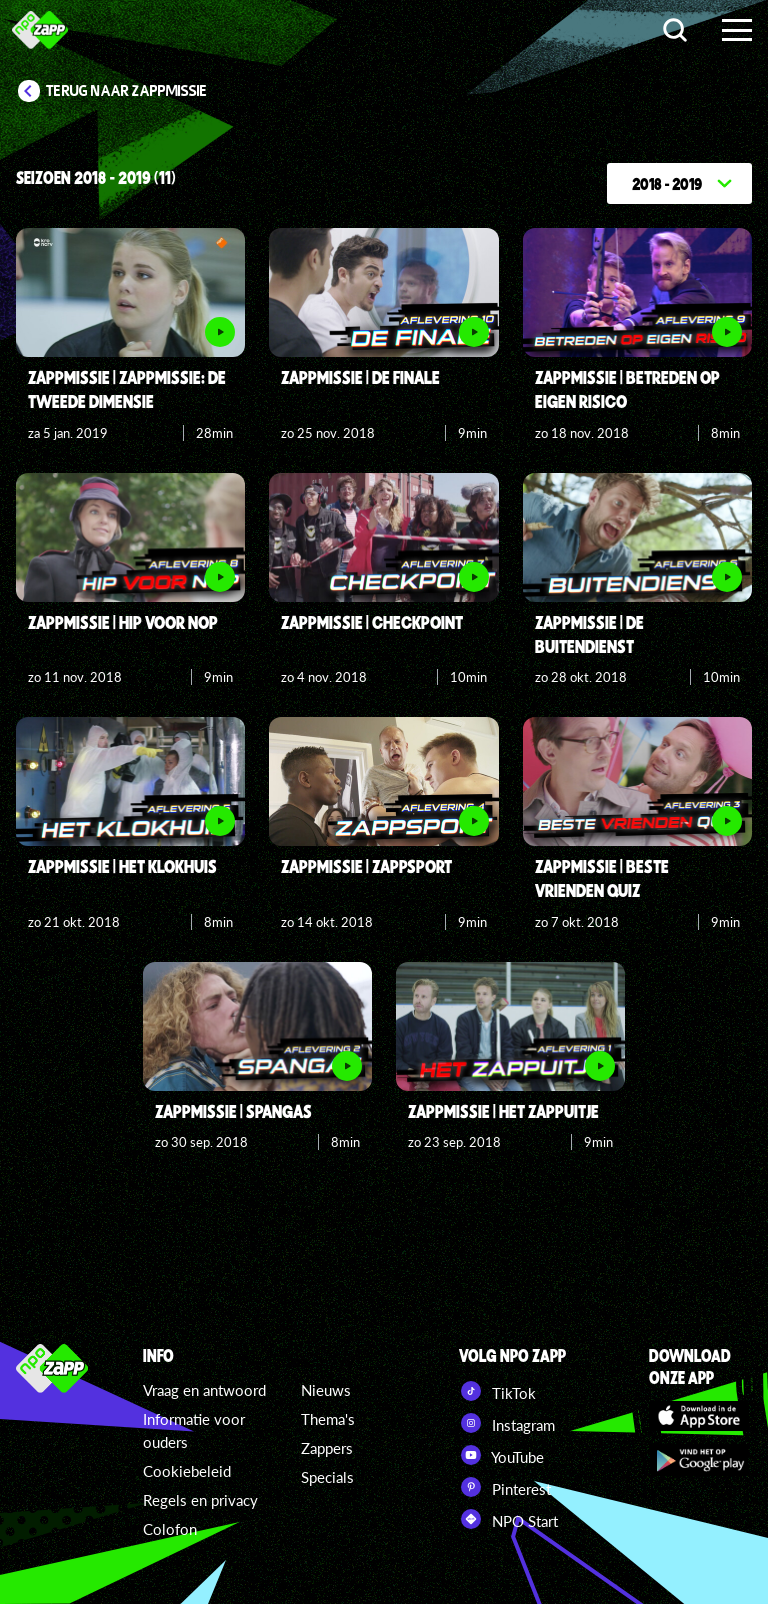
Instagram (507, 1423)
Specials (327, 1477)
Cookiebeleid (187, 1471)
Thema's (328, 1419)
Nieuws (326, 1390)
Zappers (327, 1448)
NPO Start (508, 1519)
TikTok (497, 1391)
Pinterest (505, 1487)
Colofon (170, 1529)
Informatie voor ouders (194, 1430)
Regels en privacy (200, 1500)
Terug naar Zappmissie (127, 91)
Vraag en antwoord (204, 1390)
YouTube (501, 1455)
